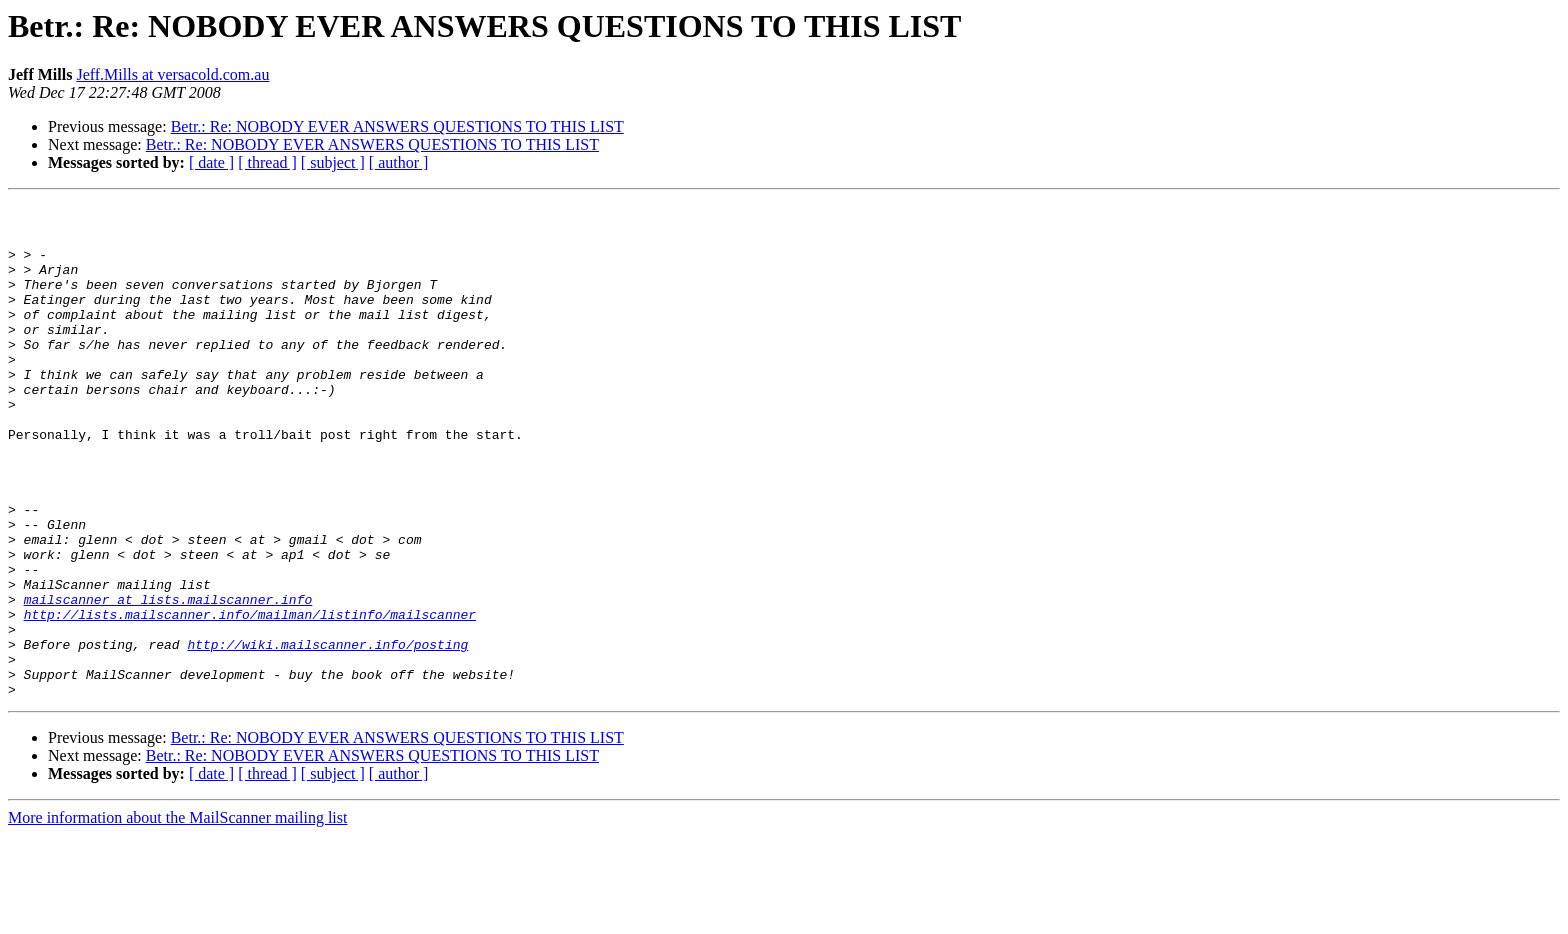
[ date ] (211, 162)
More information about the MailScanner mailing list (177, 916)
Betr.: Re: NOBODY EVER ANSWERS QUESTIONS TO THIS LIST (397, 126)
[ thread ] (267, 162)
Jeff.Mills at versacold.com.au (172, 74)
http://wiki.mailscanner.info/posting (327, 734)
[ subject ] (333, 162)
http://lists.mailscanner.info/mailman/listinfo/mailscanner (250, 698)
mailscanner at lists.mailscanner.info (168, 680)
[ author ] (399, 162)
